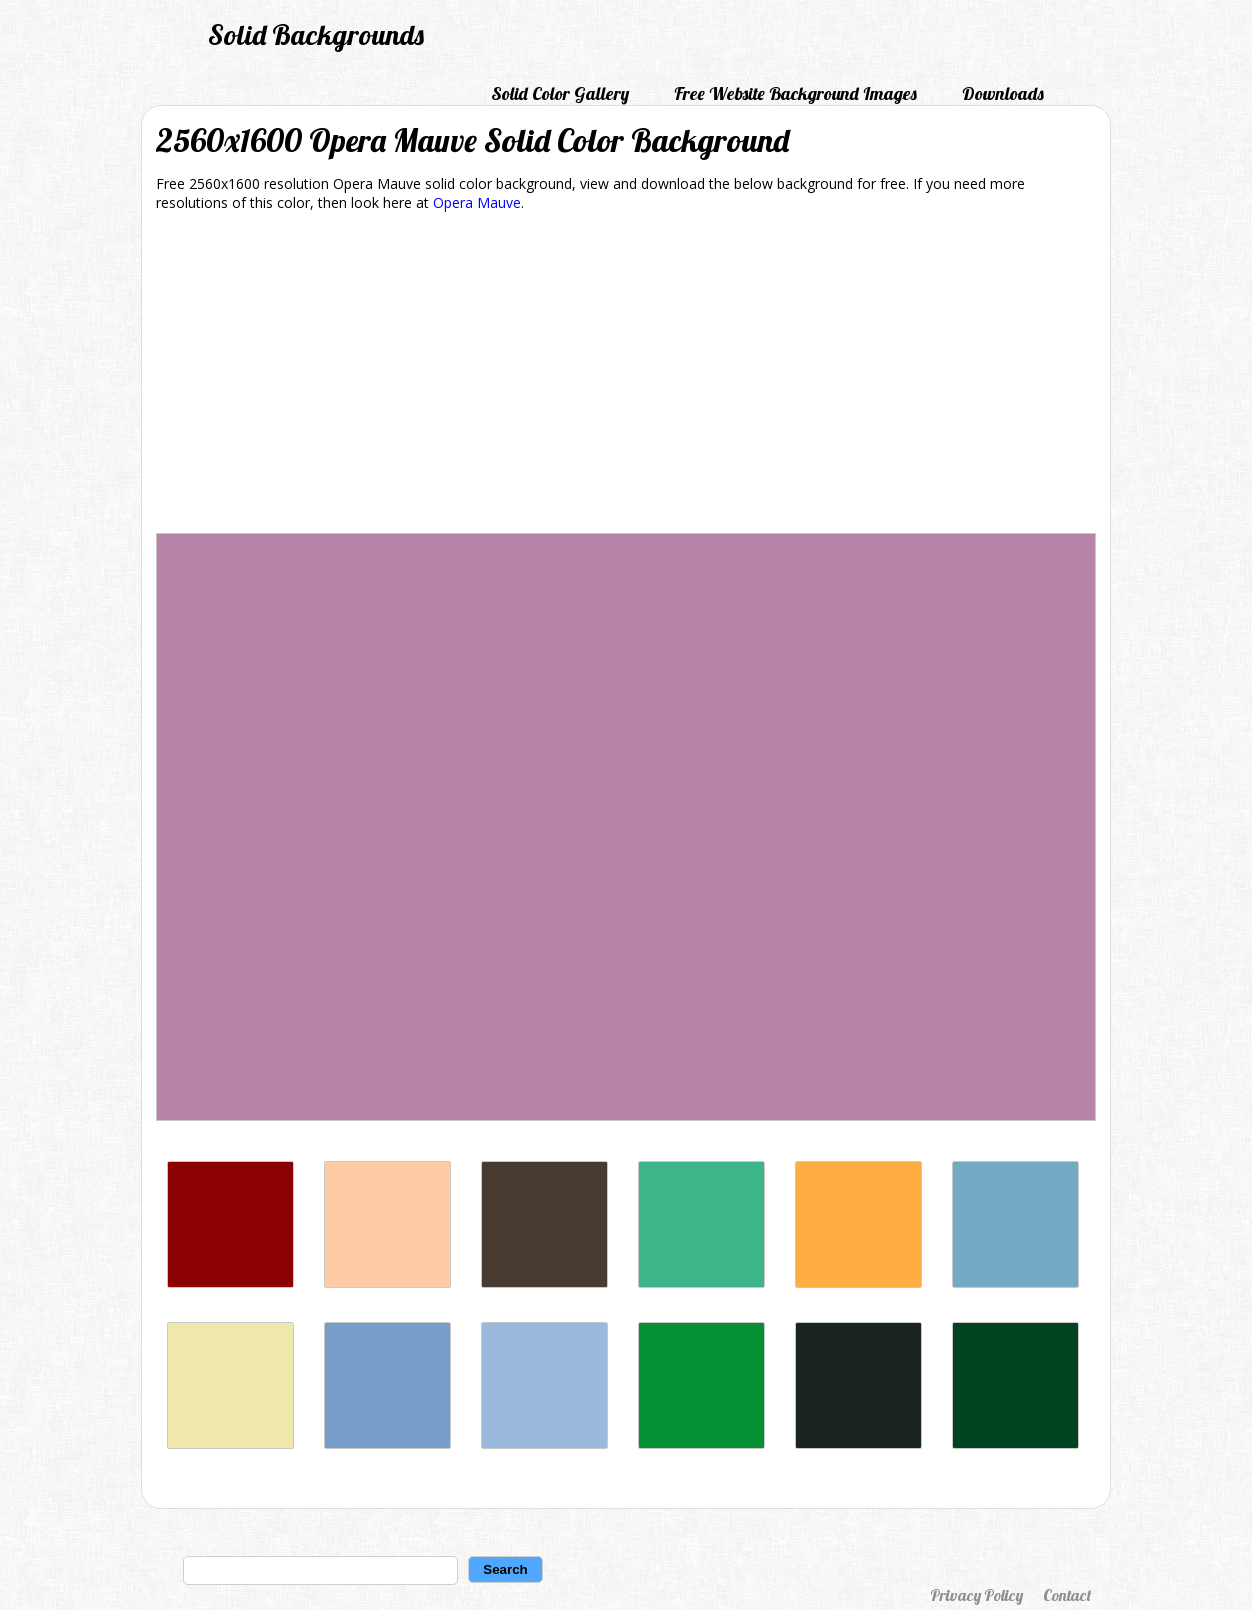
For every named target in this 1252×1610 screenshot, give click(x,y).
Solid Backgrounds (316, 34)
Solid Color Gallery (560, 93)
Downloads (1003, 93)
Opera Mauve (477, 202)
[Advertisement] (626, 376)
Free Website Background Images (795, 93)
